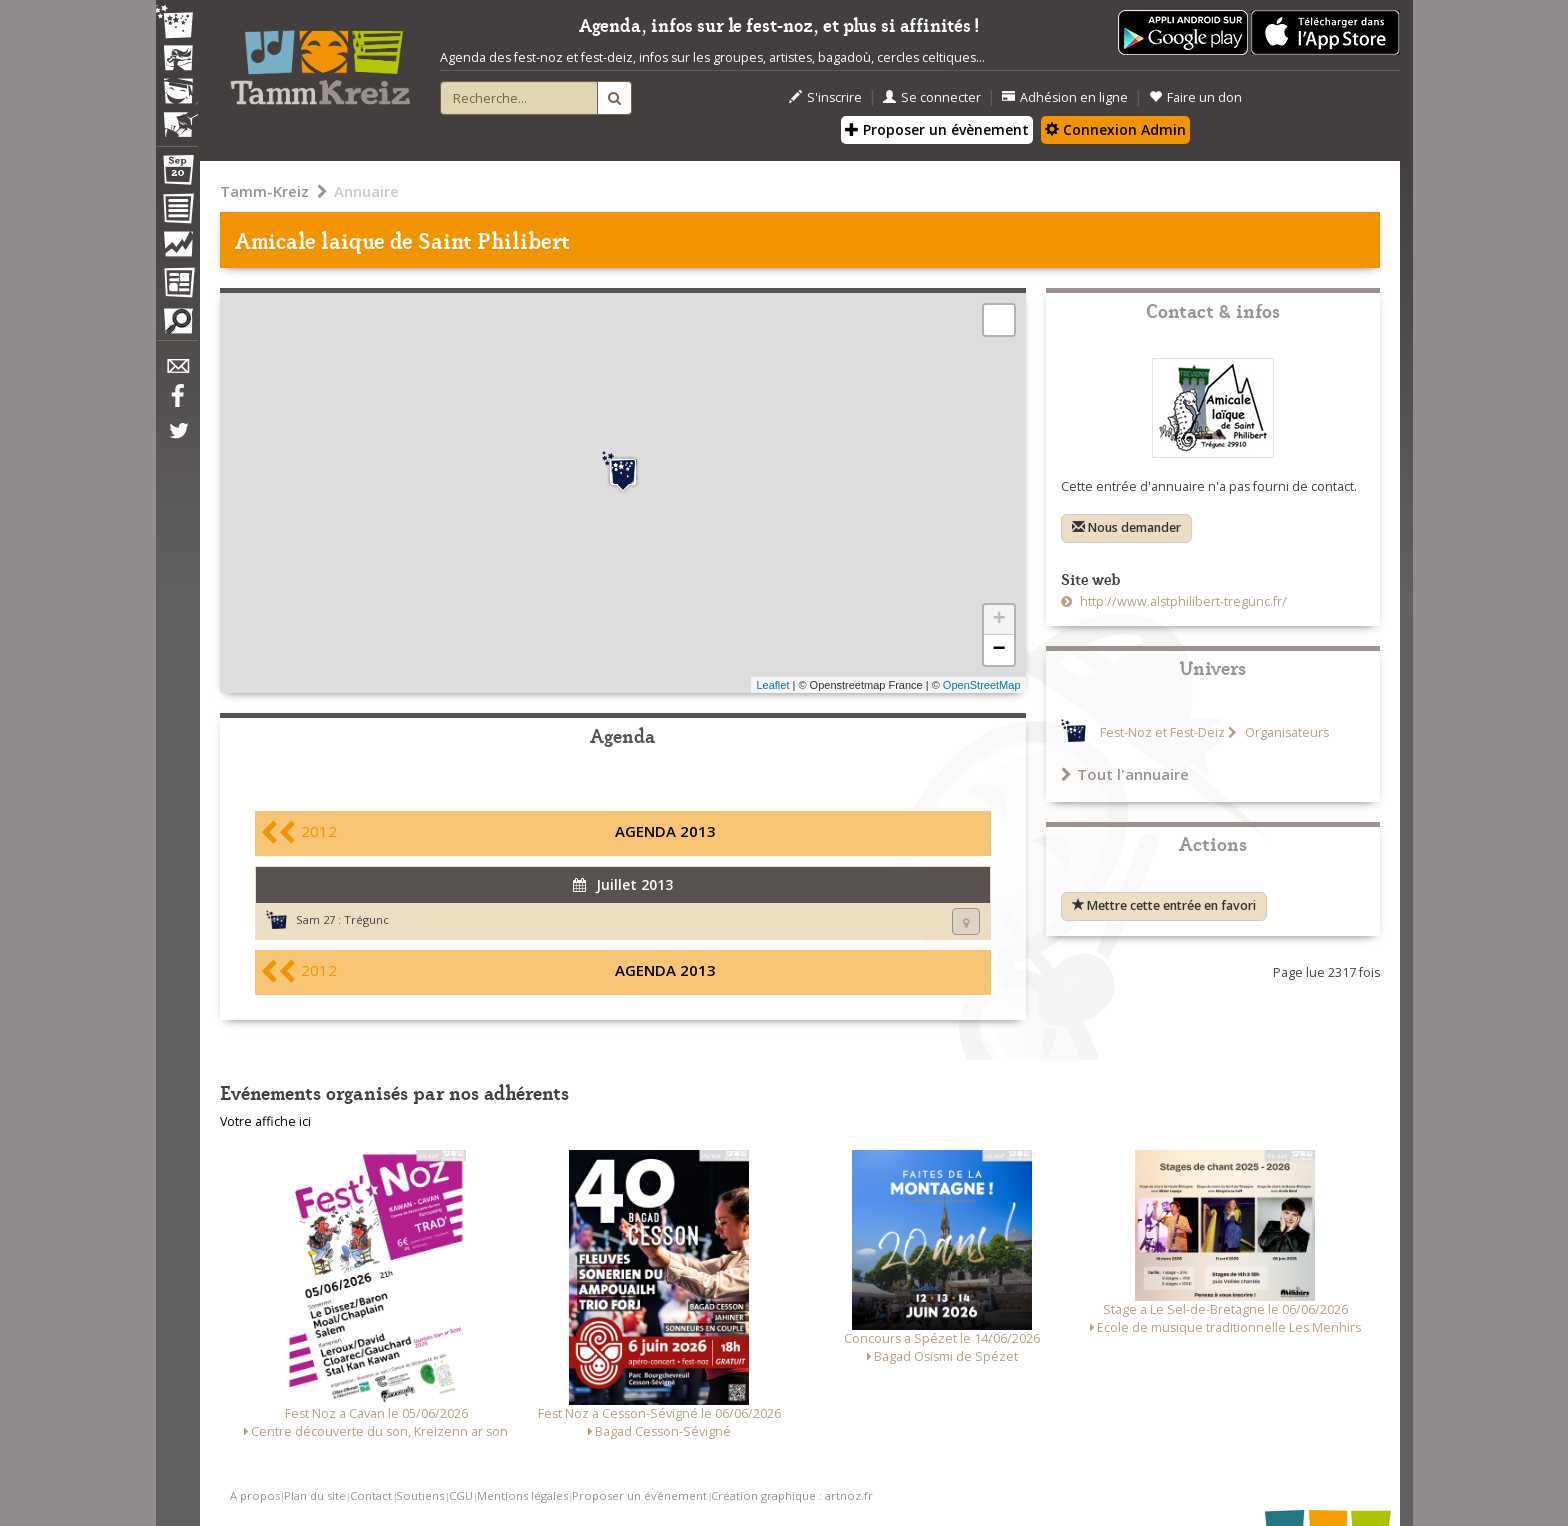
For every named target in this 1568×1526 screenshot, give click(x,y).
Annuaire (366, 191)
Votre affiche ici (265, 1121)
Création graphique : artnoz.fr (792, 1495)
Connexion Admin (1115, 129)
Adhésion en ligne (1065, 97)
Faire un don (1195, 97)
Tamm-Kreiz (264, 191)
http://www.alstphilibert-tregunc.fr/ (1182, 601)
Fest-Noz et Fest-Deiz (1162, 732)
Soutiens (420, 1495)
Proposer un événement (639, 1495)
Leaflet (772, 685)
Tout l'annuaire (1125, 774)
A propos (255, 1495)
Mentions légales (522, 1495)
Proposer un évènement (937, 129)
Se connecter (932, 97)
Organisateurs (1285, 732)
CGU (461, 1495)
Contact (371, 1495)
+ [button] (998, 620)
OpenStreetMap (982, 685)
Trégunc (366, 919)
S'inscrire (825, 97)
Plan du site (315, 1495)
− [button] (998, 650)
